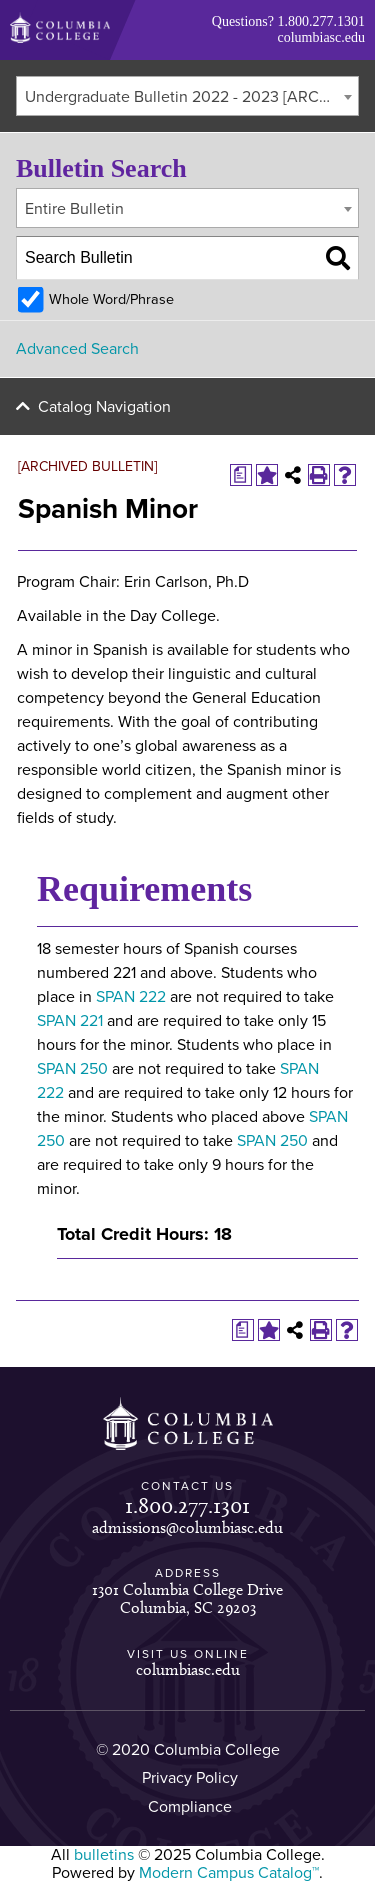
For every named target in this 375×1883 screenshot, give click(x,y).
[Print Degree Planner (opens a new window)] (241, 475)
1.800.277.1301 (322, 21)
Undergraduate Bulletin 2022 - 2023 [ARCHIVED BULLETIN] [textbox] (191, 97)
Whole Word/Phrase (111, 299)
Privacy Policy (190, 1778)
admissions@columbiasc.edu (187, 1527)
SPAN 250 (72, 1069)
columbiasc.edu (321, 37)
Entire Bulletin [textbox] (74, 209)
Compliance (190, 1807)
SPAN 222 (131, 997)
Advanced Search (77, 349)
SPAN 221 (70, 1021)
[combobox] (187, 96)
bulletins (104, 1855)
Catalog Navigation (104, 407)
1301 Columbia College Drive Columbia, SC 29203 (187, 1598)
